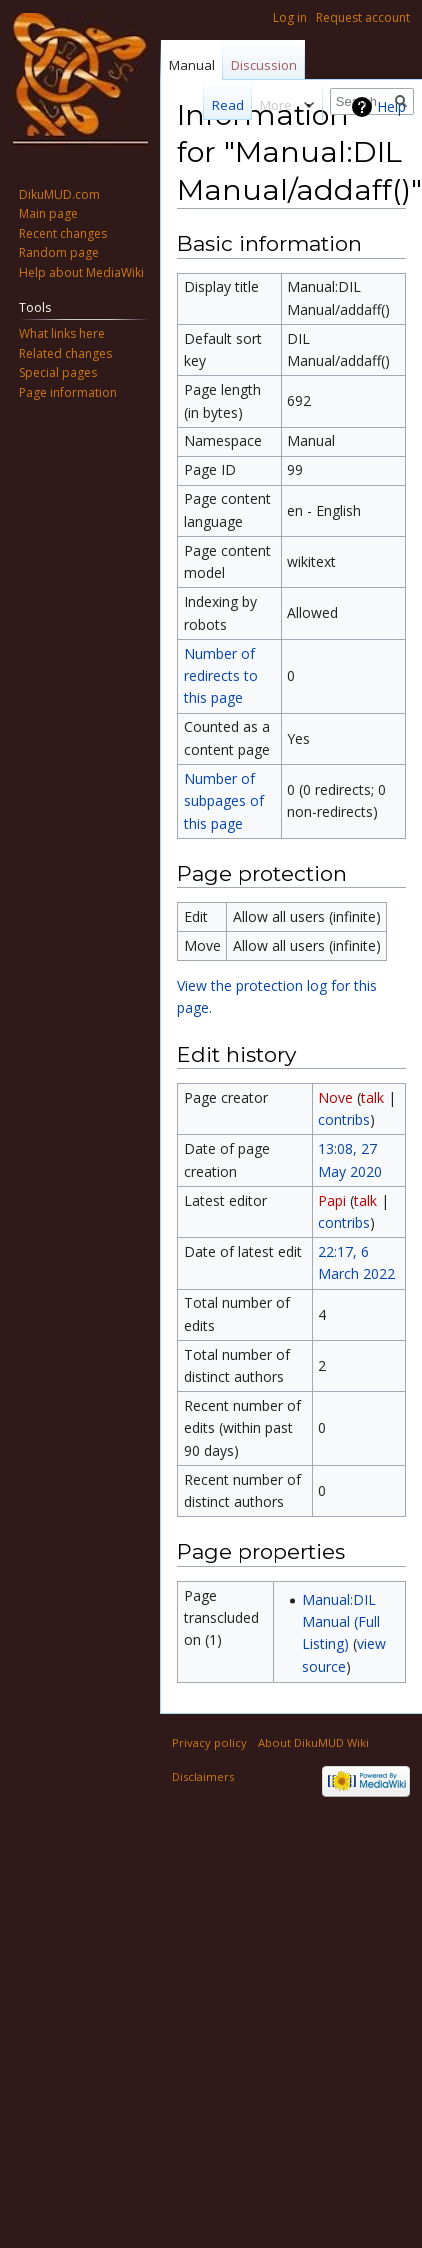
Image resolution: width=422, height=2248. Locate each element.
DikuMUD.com (59, 194)
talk (372, 1097)
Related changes (65, 353)
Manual (192, 65)
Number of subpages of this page (224, 801)
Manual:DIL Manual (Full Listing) (341, 1622)
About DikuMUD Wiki (313, 1742)
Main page (48, 213)
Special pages (58, 372)
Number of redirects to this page (221, 676)
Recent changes (63, 233)
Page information (68, 392)
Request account (363, 17)
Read (217, 105)
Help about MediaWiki (81, 272)
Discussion (264, 65)
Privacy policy (209, 1742)
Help (391, 106)
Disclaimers (203, 1776)
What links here (62, 333)
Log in (290, 17)
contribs (344, 1119)
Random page (59, 252)
